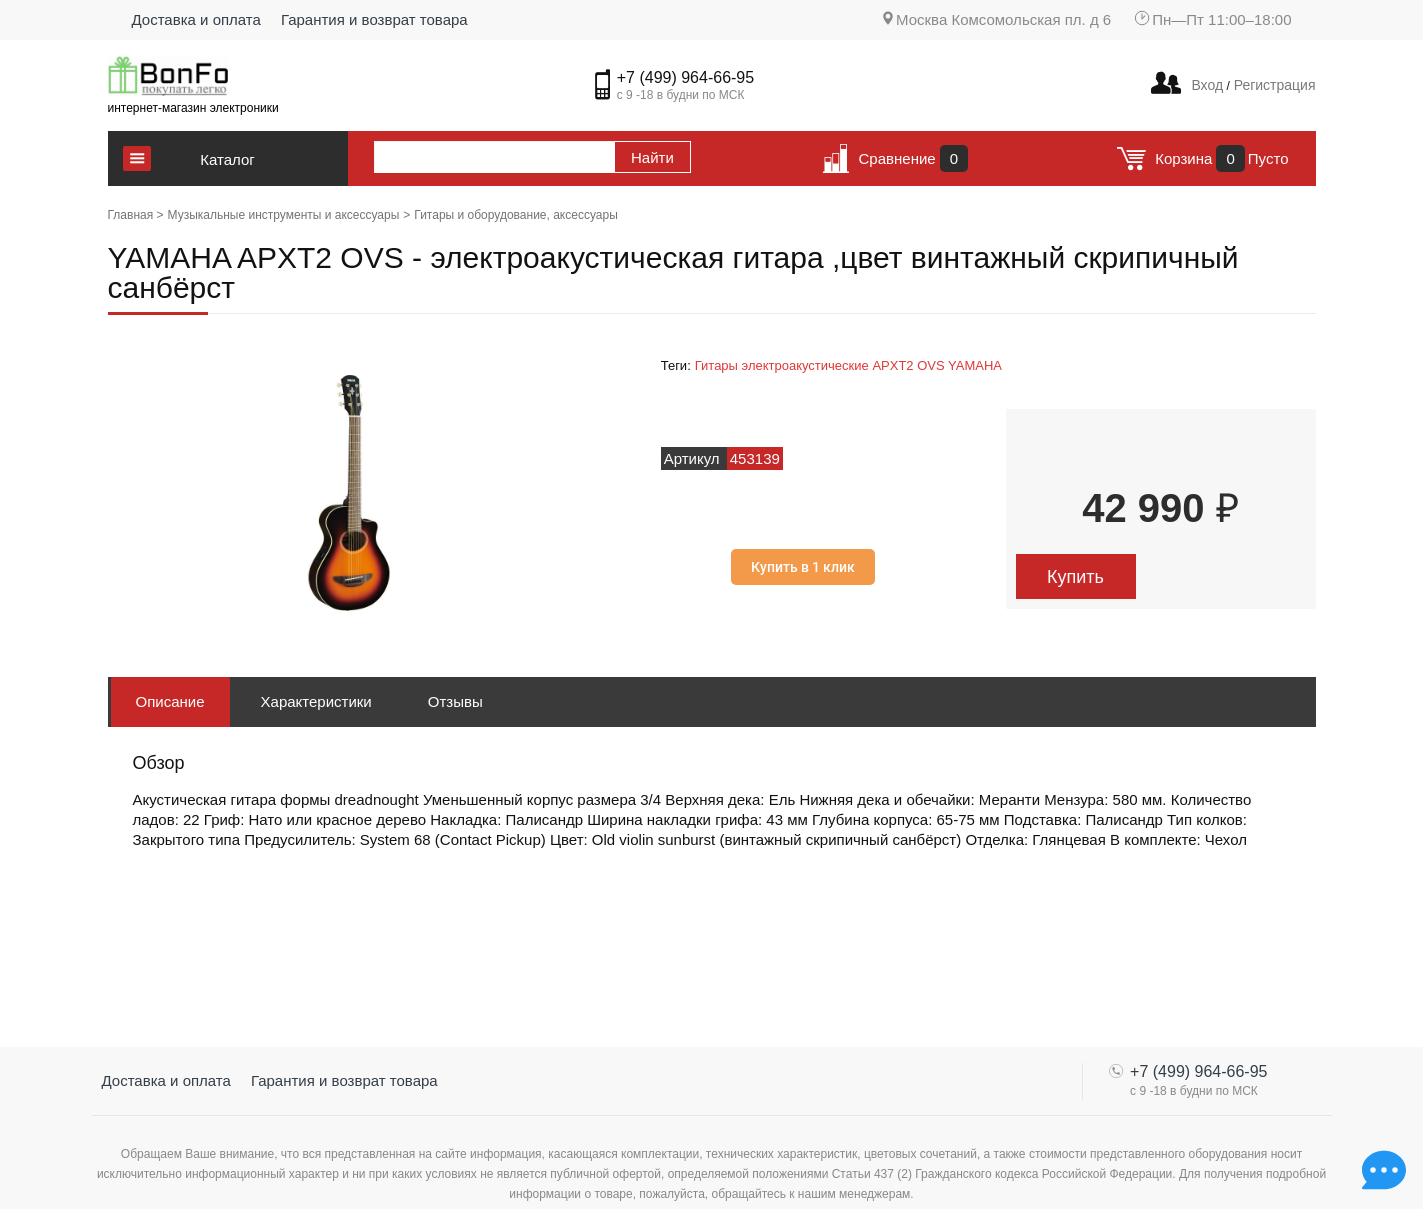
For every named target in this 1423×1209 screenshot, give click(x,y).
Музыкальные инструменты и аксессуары (284, 215)
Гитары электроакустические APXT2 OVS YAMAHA (848, 365)
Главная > (136, 215)
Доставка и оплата (196, 19)
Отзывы (455, 701)
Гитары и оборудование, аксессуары (515, 215)
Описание (170, 701)
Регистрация (1273, 85)
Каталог (227, 159)
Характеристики (316, 701)
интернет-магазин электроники (193, 108)
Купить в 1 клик (803, 567)
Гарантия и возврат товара (374, 19)
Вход (1207, 85)
